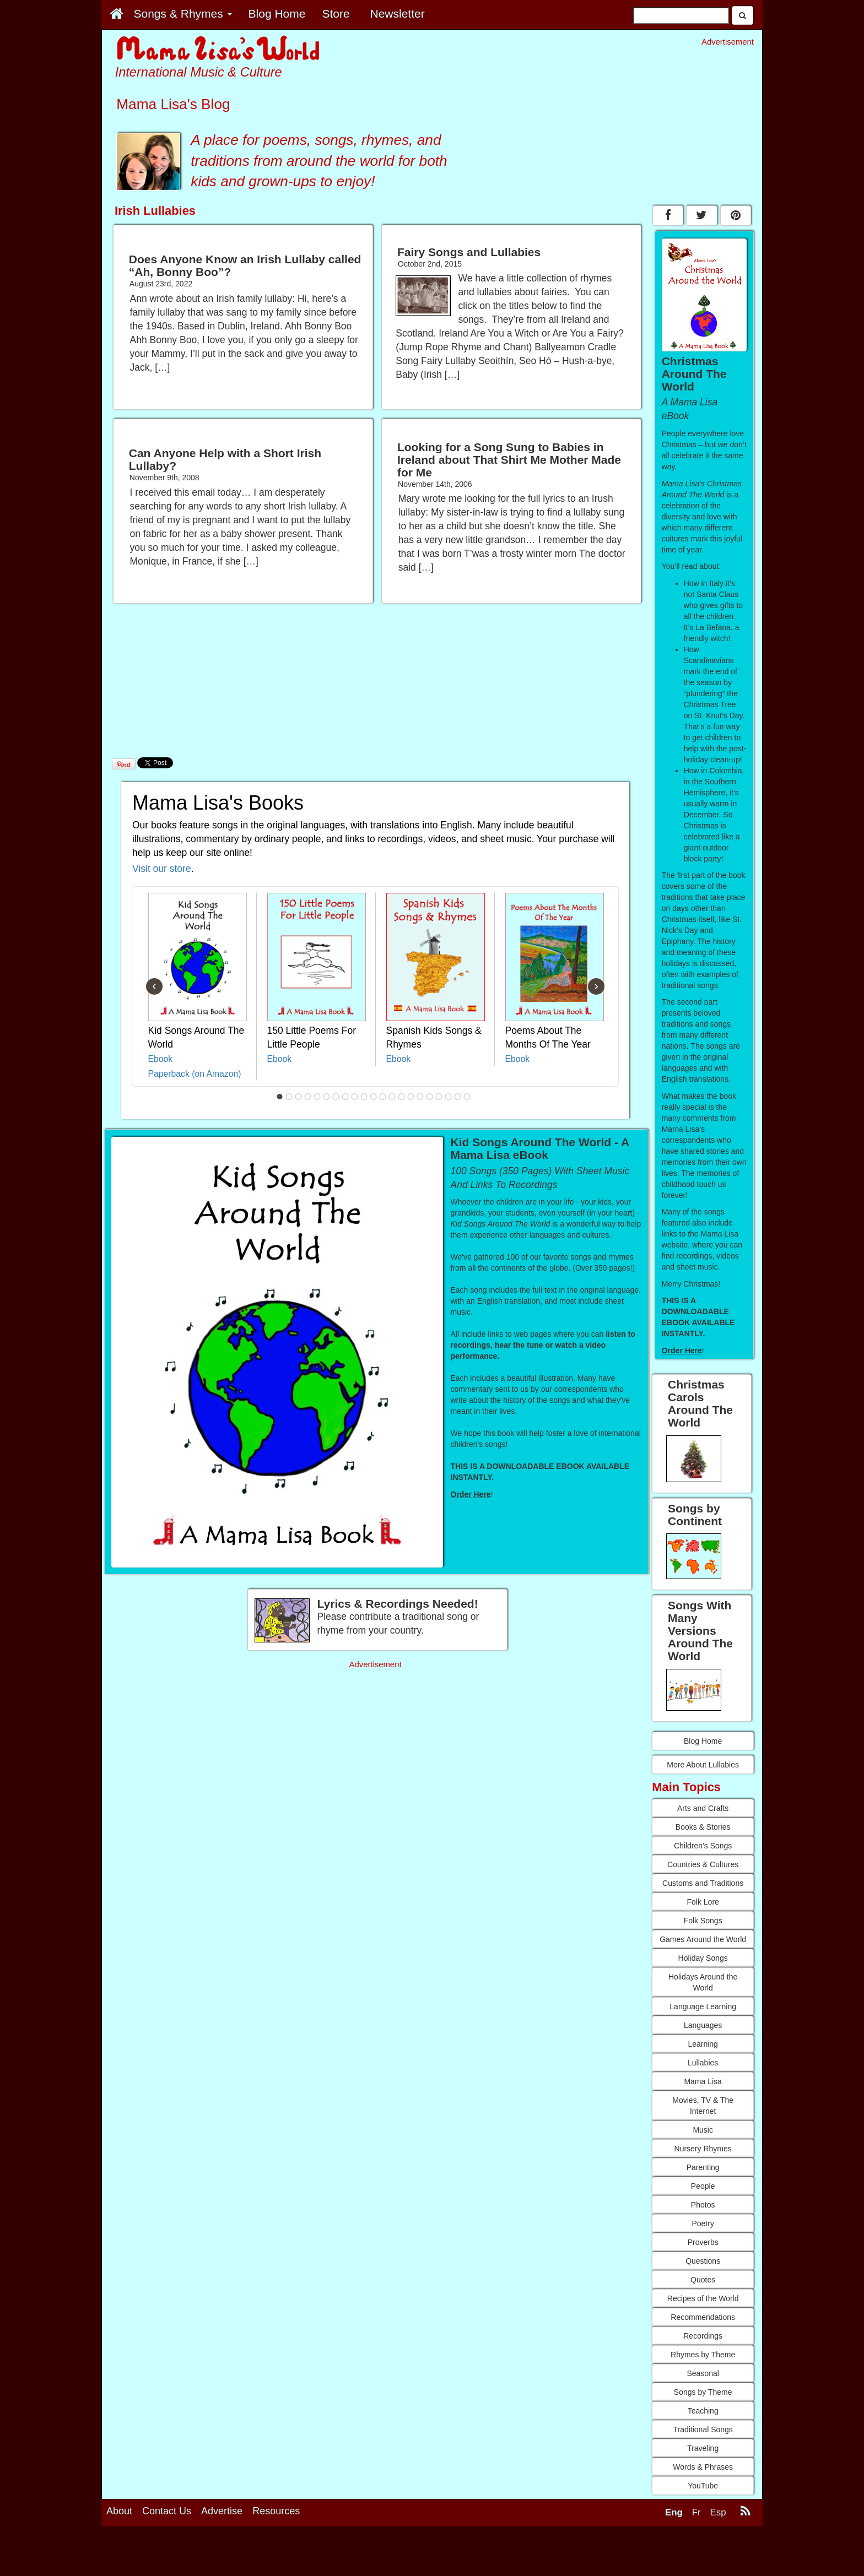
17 (430, 1096)
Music (703, 2129)
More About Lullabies (703, 1764)
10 (364, 1096)
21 (467, 1096)
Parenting (703, 2167)
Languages (703, 2025)
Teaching (703, 2410)
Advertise (221, 2511)
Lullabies (703, 2062)
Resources (276, 2511)
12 (383, 1096)
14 (401, 1096)
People (703, 2186)
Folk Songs (703, 1920)
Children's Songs (703, 1845)
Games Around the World (703, 1939)
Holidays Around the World (702, 1982)
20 (458, 1096)
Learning (703, 2044)
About (119, 2511)
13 (392, 1096)
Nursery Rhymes (703, 2148)
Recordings (702, 2335)
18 (439, 1096)
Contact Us (166, 2511)
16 (420, 1096)
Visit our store (161, 868)
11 (373, 1096)
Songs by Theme (703, 2392)
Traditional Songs (702, 2429)
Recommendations (703, 2317)
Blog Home (703, 1741)
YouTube (703, 2485)
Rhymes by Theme (703, 2354)
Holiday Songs (703, 1958)
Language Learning (702, 2006)
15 (411, 1096)
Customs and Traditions (702, 1883)
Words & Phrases (703, 2467)
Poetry (703, 2223)
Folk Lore (703, 1901)
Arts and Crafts (702, 1808)
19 (448, 1096)
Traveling (703, 2448)
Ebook (160, 1059)
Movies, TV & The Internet (702, 2106)
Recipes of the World (703, 2298)
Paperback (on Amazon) (194, 1073)
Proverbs (703, 2242)
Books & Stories (703, 1827)
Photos (703, 2204)
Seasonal (703, 2373)
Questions (702, 2261)
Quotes (702, 2279)
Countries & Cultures (702, 1864)
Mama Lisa (702, 2081)
